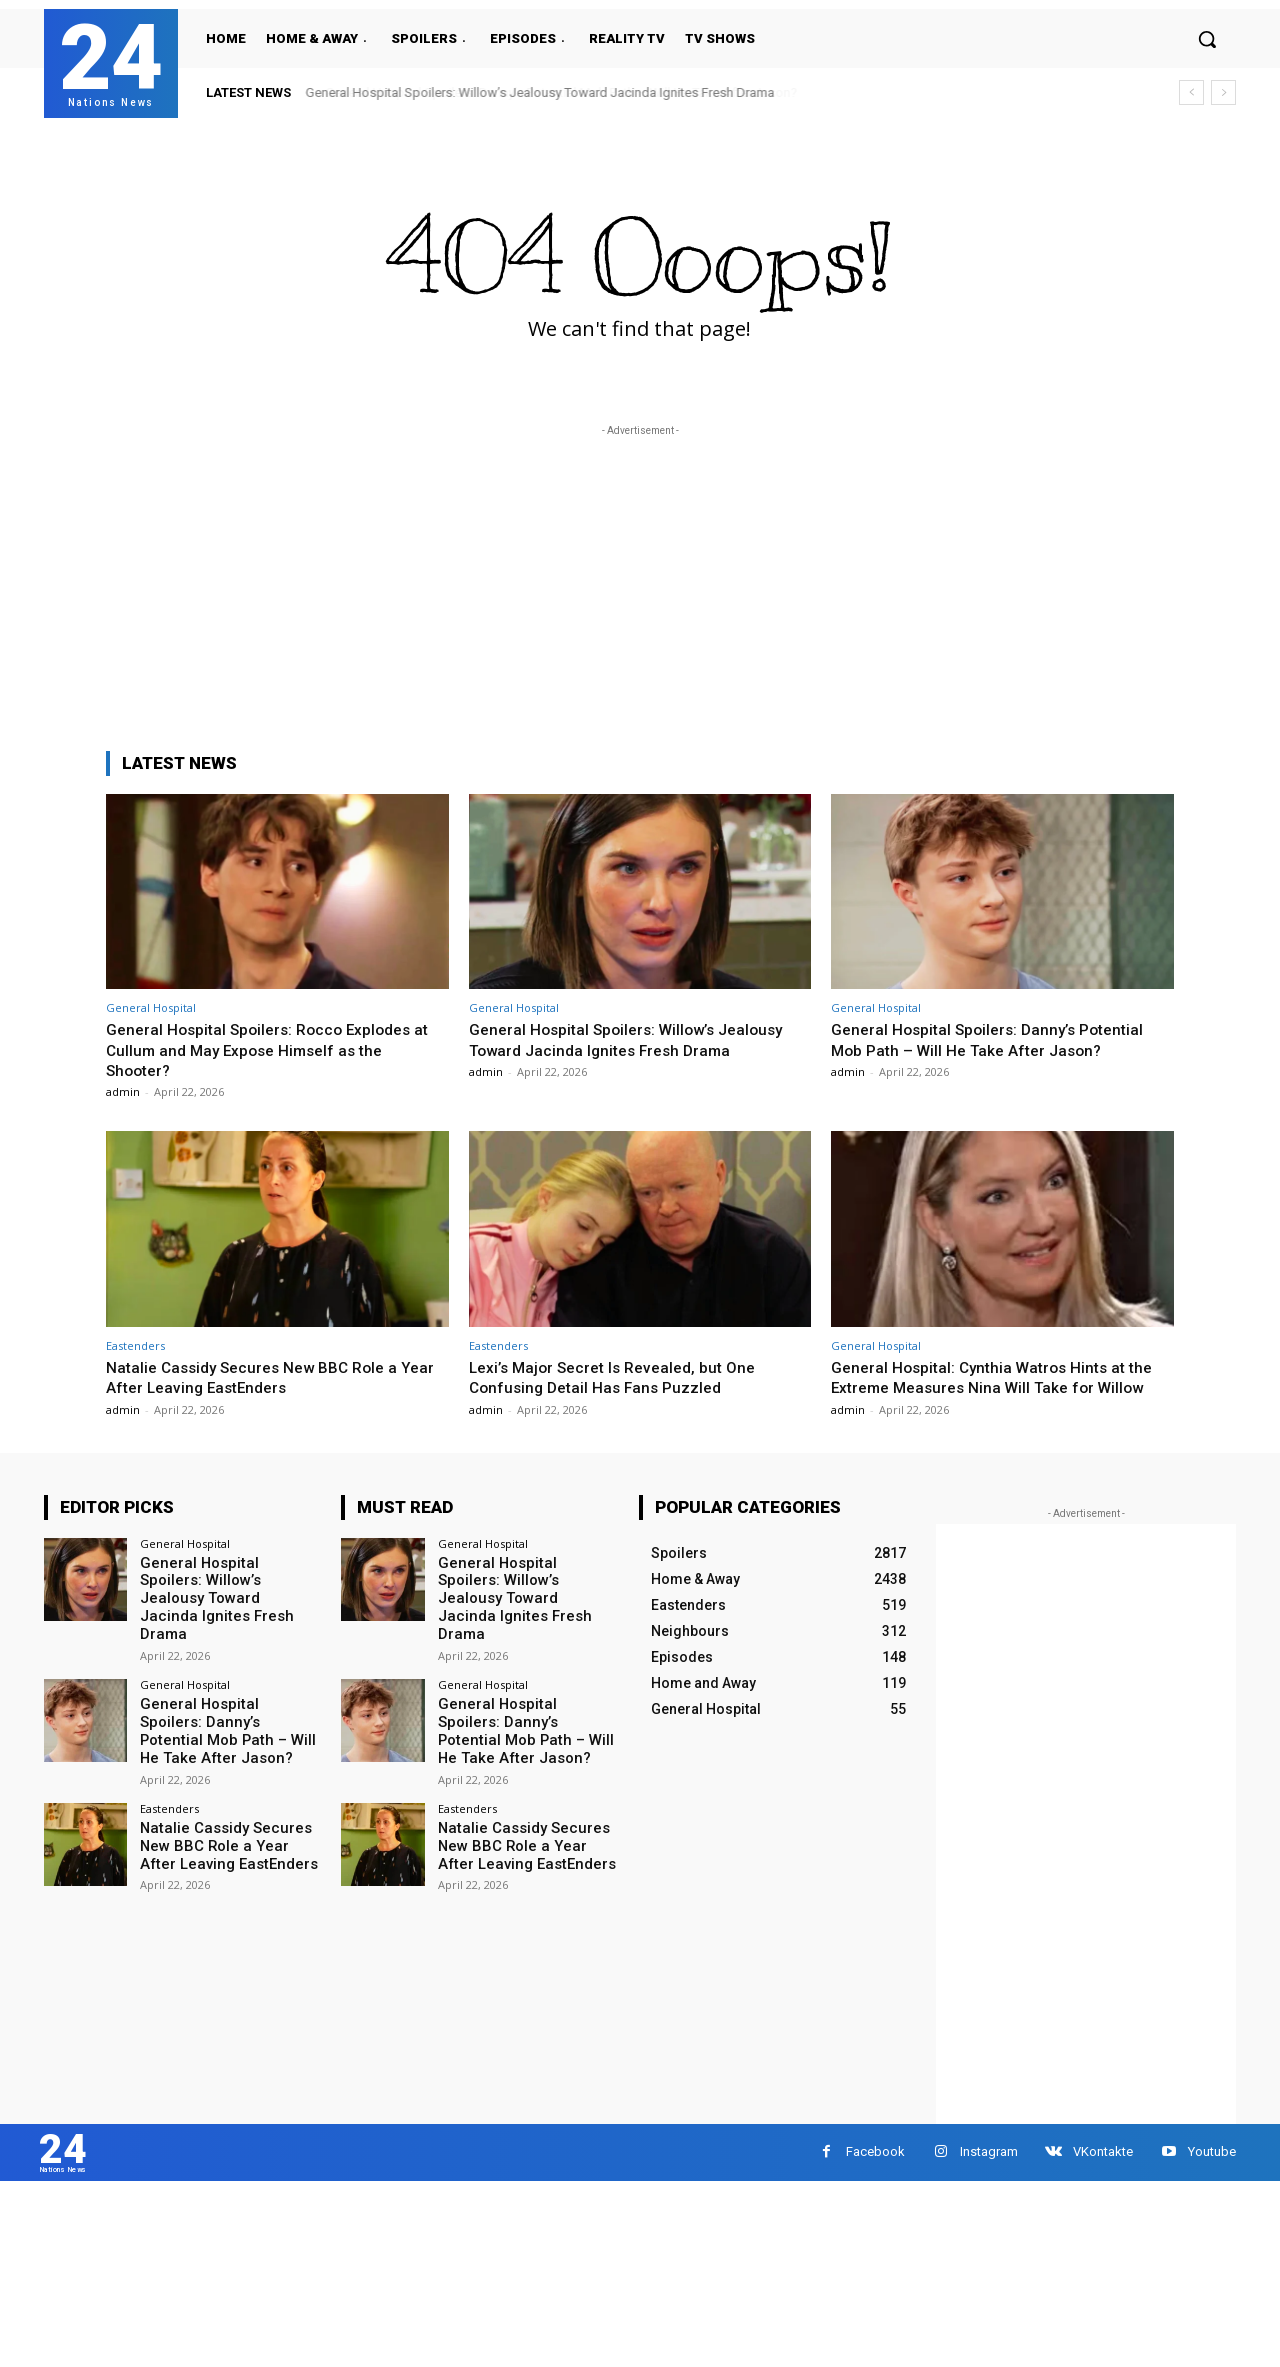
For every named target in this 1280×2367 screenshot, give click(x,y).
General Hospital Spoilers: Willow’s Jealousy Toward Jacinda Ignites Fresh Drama (540, 92)
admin (123, 1091)
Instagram (989, 2176)
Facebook (875, 2176)
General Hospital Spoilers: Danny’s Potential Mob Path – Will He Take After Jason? (998, 1039)
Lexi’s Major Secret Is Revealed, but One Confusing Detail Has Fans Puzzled (623, 1377)
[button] (1207, 39)
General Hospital (151, 1007)
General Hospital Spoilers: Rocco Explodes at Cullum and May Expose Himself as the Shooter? (270, 1049)
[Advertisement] (640, 581)
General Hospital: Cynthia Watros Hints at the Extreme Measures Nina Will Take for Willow (988, 1387)
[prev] (1191, 92)
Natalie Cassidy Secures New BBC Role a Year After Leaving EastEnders (263, 1377)
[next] (1223, 92)
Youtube (1212, 2176)
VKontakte (1103, 2176)
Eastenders (135, 1345)
